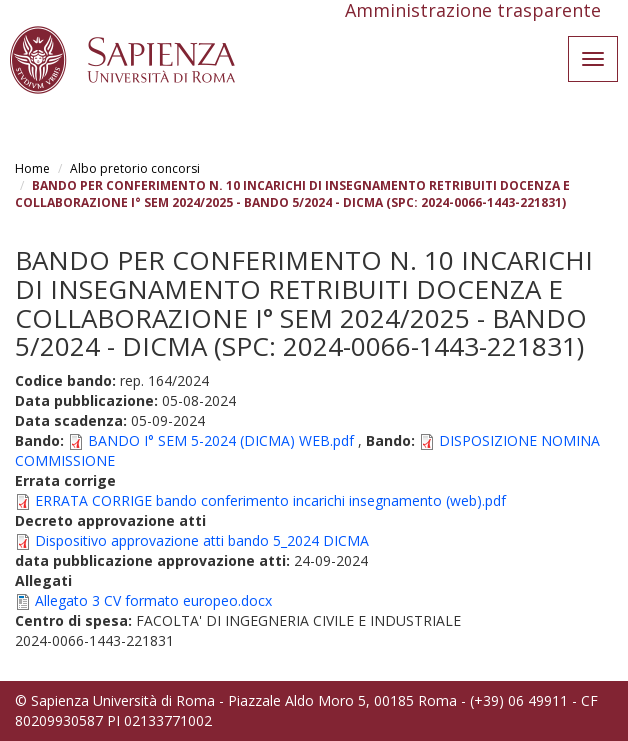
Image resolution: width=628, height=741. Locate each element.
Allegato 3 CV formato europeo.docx (153, 600)
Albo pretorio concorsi (135, 168)
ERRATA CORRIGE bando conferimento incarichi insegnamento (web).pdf (270, 500)
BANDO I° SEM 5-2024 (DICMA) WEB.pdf (221, 440)
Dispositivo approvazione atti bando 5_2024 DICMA (202, 540)
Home (32, 168)
